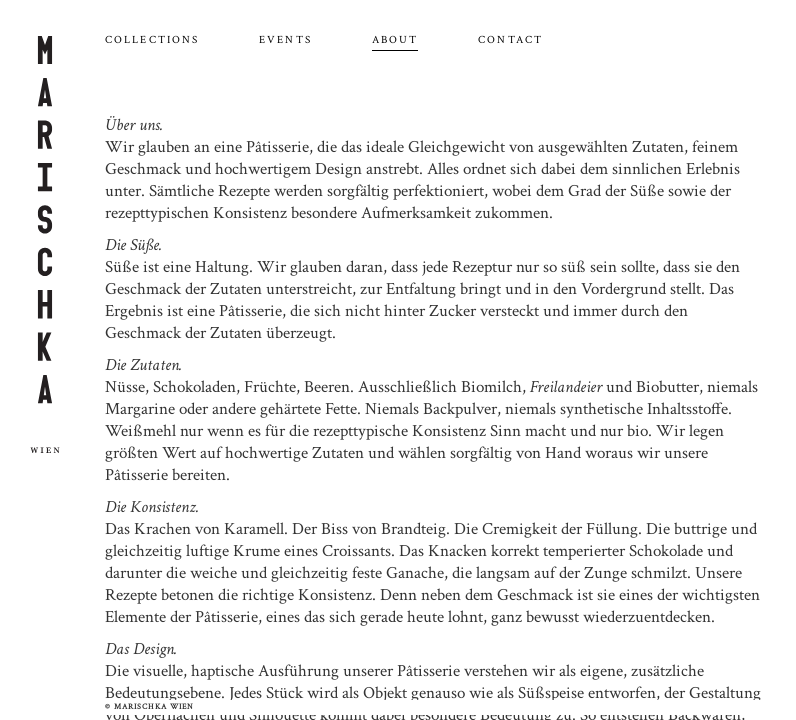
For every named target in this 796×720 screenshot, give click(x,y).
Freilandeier (566, 387)
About (395, 40)
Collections (152, 40)
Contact (510, 40)
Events (285, 40)
